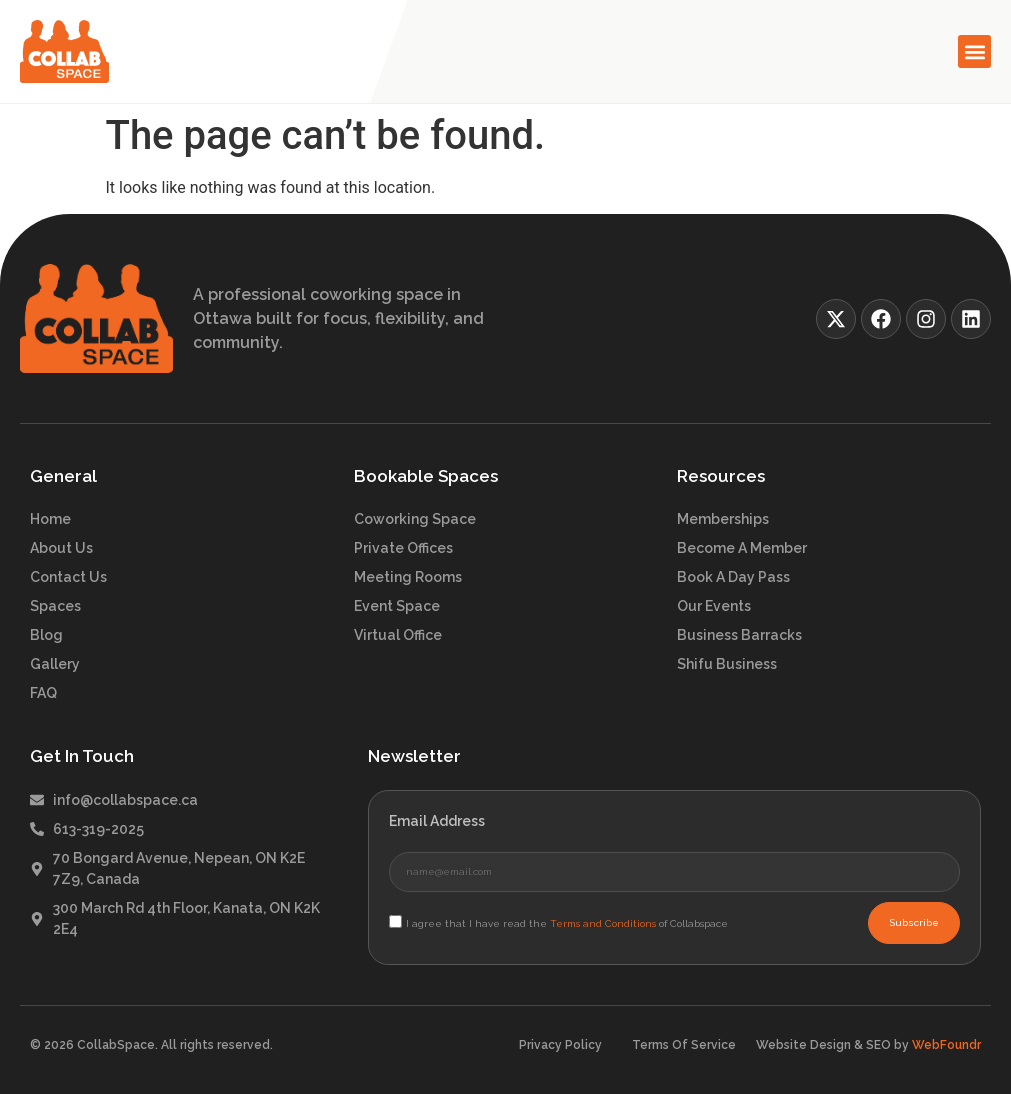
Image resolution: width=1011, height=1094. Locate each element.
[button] (974, 51)
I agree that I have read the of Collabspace (567, 923)
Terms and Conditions (603, 923)
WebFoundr (946, 1045)
